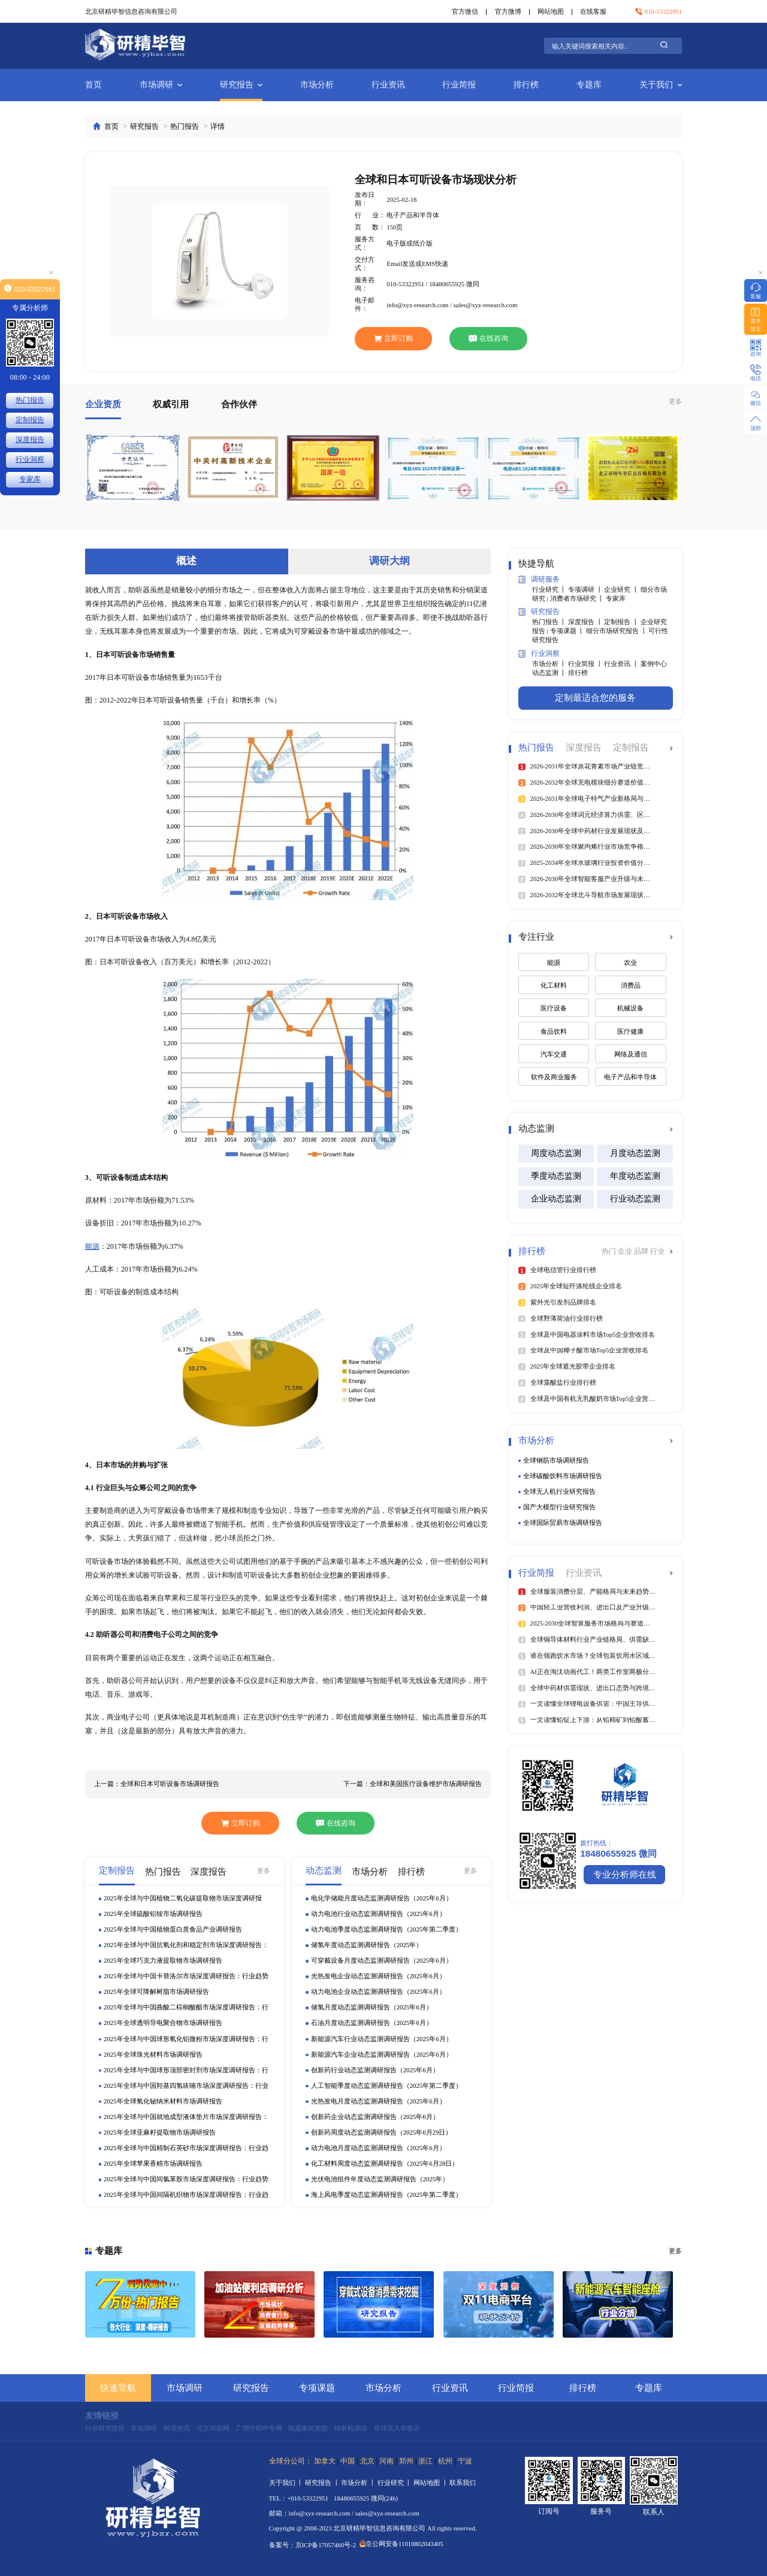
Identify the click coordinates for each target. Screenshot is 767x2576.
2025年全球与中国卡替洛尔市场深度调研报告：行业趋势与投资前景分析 (186, 1976)
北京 (367, 2461)
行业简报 (459, 84)
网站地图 (550, 11)
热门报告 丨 (550, 621)
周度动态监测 (556, 1153)
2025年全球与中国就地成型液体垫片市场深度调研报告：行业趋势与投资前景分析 (186, 2117)
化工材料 (553, 985)
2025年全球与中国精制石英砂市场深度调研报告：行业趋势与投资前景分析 (186, 2148)
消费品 (631, 985)
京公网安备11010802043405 (401, 2543)
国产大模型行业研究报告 (559, 1507)
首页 (93, 84)
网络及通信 (630, 1054)
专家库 (616, 598)
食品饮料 (553, 1031)
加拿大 (325, 2461)
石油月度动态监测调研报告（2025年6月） (372, 2022)
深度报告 (30, 439)
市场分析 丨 (550, 663)
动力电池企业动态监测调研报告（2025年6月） (378, 1991)
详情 (217, 126)
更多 (675, 401)
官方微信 (465, 11)
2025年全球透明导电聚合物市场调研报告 (163, 2022)
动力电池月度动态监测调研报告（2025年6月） (378, 2147)
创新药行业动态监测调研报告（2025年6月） (375, 2069)
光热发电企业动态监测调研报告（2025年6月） (378, 1975)
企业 (626, 1251)
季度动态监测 (556, 1176)
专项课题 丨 (568, 630)
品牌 (642, 1251)
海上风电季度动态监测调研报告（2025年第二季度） (386, 2194)
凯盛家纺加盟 (308, 2428)
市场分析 (317, 84)
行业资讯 (388, 84)
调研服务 (539, 579)
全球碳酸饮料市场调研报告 (562, 1475)
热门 (610, 1251)
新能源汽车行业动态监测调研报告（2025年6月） (381, 2038)
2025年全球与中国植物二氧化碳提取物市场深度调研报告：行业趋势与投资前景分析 (182, 1898)
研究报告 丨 (323, 2482)
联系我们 (462, 2482)
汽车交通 (553, 1054)
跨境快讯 (177, 2428)
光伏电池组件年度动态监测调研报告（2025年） (380, 2179)
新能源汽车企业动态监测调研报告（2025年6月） (381, 2054)
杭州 (445, 2461)
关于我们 (660, 84)
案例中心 (654, 663)
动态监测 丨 (550, 672)
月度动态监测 (635, 1153)
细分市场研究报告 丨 (617, 630)
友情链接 (102, 2415)
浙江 (425, 2461)
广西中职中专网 (259, 2428)
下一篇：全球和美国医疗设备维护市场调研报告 (412, 1783)
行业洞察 (539, 654)
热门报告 (184, 126)
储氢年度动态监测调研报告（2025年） (366, 1944)
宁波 (465, 2461)
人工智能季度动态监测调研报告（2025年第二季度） (386, 2085)
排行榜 (526, 84)
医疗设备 (553, 1008)
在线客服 (593, 11)
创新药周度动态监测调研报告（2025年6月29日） (381, 2132)
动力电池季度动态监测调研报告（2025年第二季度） (386, 1929)
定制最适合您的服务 (595, 697)
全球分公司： (290, 2461)
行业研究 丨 (550, 589)
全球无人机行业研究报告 (559, 1491)
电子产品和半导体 (630, 1076)
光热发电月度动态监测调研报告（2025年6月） (378, 2101)
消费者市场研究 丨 (578, 598)
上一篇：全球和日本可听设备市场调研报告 (156, 1783)
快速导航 (118, 2388)
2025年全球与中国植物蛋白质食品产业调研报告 (172, 1929)
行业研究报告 (105, 2428)
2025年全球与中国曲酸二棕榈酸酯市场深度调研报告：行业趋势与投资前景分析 (186, 2007)
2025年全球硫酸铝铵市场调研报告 (153, 1913)
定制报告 (30, 420)
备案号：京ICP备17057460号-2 (312, 2544)
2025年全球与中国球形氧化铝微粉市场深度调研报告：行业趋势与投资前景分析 (186, 2039)
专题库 (589, 84)
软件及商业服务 (554, 1076)
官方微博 (508, 11)
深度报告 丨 (586, 621)
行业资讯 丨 (622, 663)
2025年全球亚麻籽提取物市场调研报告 (159, 2132)
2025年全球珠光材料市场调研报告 (153, 2054)
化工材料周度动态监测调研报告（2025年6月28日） (385, 2163)
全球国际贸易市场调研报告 (562, 1522)
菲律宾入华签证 (397, 2428)
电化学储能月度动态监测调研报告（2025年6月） (381, 1898)
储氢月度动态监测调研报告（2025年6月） (372, 2007)
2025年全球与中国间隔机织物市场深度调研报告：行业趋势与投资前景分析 (186, 2195)
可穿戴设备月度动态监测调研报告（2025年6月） (381, 1960)
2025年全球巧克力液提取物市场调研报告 (163, 1960)
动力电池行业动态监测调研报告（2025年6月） (378, 1913)
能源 (92, 1246)
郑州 (406, 2461)
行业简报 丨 (586, 663)
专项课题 (317, 2388)
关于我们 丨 (287, 2482)
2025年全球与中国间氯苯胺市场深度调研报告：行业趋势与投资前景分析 (186, 2179)
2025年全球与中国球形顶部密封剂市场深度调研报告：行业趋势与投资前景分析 (186, 2070)
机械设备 (630, 1008)
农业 (630, 962)
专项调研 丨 (586, 589)
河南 (386, 2461)
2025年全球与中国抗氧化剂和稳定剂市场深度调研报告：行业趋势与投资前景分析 (186, 1945)
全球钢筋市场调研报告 (556, 1460)
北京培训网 (213, 2428)
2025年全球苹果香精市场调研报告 (153, 2163)
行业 (657, 1251)
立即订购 (393, 338)
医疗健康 (630, 1031)
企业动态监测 (556, 1198)
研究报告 (241, 84)
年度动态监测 (635, 1176)
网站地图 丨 (431, 2482)
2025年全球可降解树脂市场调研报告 (156, 1991)
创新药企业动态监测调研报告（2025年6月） (375, 2116)
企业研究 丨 (622, 589)
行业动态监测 (635, 1198)
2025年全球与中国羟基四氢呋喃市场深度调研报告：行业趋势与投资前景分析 (186, 2086)
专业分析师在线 (624, 1874)
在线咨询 (488, 338)
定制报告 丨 (622, 621)
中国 (347, 2461)
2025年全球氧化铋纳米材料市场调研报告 (163, 2101)
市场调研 (161, 84)
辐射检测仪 (350, 2428)
